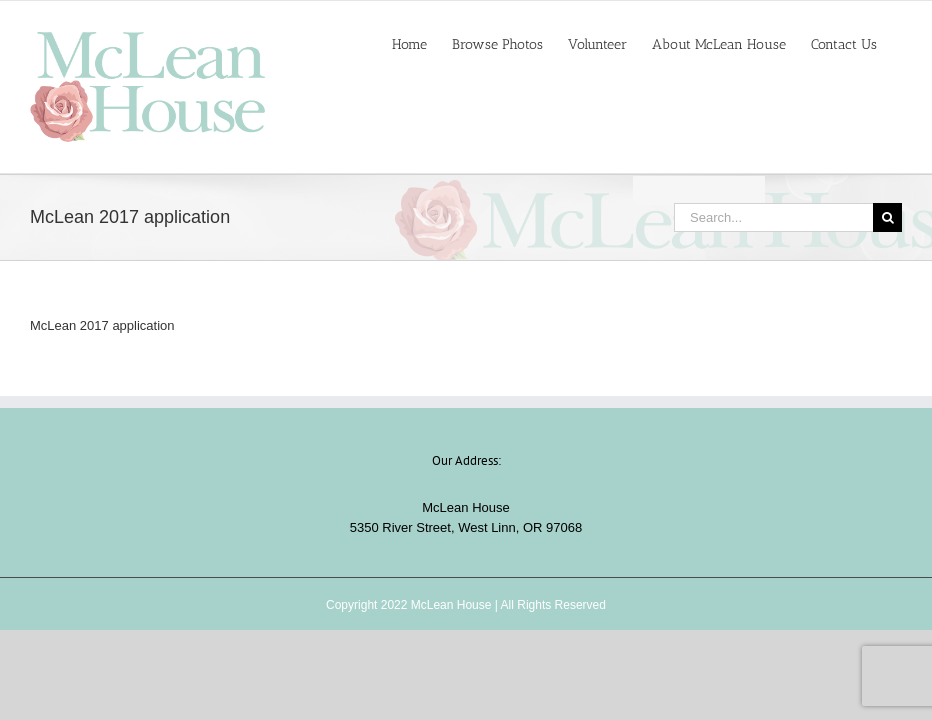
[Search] (887, 217)
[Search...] (773, 217)
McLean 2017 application (102, 325)
